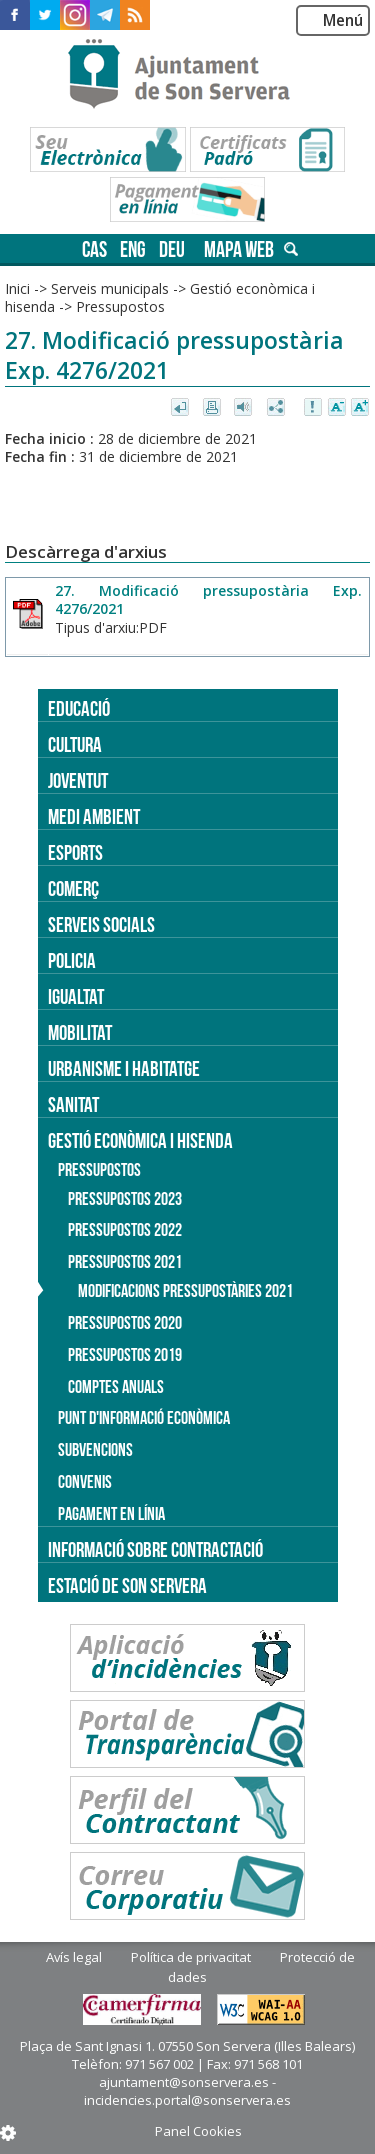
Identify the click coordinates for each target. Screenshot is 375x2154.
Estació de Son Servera (127, 1585)
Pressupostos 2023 (125, 1199)
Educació (79, 708)
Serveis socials (101, 924)
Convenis (85, 1482)
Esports (75, 852)
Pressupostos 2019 (125, 1355)
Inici (17, 288)
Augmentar (360, 408)
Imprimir (213, 408)
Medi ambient (94, 816)
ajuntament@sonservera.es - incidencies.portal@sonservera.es (187, 2091)
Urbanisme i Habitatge (124, 1068)
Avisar (314, 408)
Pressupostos (120, 306)
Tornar (181, 408)
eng (133, 249)
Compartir (277, 408)
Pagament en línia (111, 1514)
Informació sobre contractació (155, 1549)
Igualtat (76, 996)
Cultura (75, 744)
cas (94, 249)
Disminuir (337, 408)
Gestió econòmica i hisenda (140, 1140)
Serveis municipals (110, 288)
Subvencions (95, 1450)
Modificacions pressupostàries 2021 (185, 1291)
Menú (343, 20)
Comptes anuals (116, 1387)
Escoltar (245, 408)
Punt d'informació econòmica (144, 1418)
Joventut (78, 780)
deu (172, 249)
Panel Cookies (198, 2131)
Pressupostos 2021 (125, 1262)
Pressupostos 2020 (125, 1323)
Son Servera (187, 75)
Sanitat (73, 1104)
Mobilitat (80, 1032)
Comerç (73, 888)
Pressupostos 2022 (125, 1230)
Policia (72, 960)
